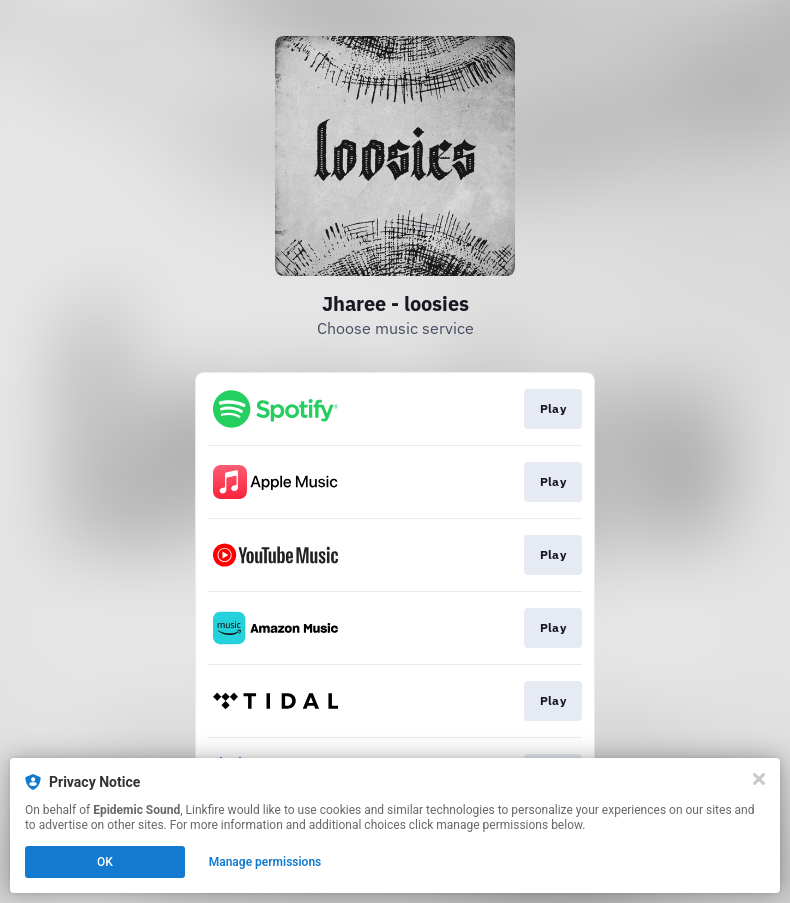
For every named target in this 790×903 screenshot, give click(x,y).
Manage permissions (265, 862)
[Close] (759, 779)
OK (105, 862)
